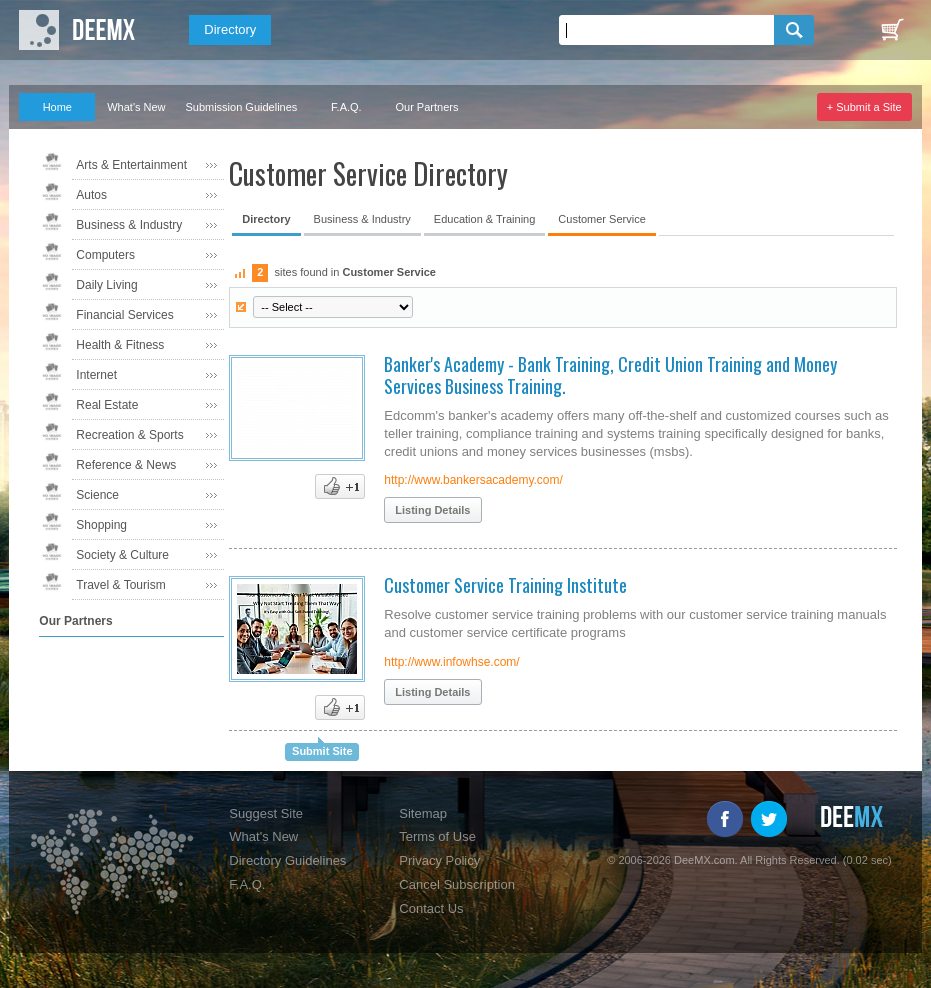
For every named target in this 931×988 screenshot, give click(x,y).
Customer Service (601, 219)
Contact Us (431, 908)
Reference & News (126, 465)
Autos (91, 195)
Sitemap (423, 813)
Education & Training (485, 219)
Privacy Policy (439, 860)
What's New (136, 107)
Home (57, 107)
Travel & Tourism (120, 585)
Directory (230, 29)
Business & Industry (129, 225)
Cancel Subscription (457, 884)
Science (97, 495)
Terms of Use (437, 836)
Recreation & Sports (129, 435)
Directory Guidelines (287, 860)
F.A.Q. (346, 107)
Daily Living (106, 285)
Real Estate (107, 405)
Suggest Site (266, 813)
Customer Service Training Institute (505, 585)
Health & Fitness (120, 345)
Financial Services (124, 315)
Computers (105, 255)
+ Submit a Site (864, 107)
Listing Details (432, 510)
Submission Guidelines (241, 107)
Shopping (101, 525)
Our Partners (426, 107)
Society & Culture (122, 555)
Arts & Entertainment (131, 165)
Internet (96, 375)
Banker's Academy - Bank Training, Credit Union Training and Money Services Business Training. (610, 375)
